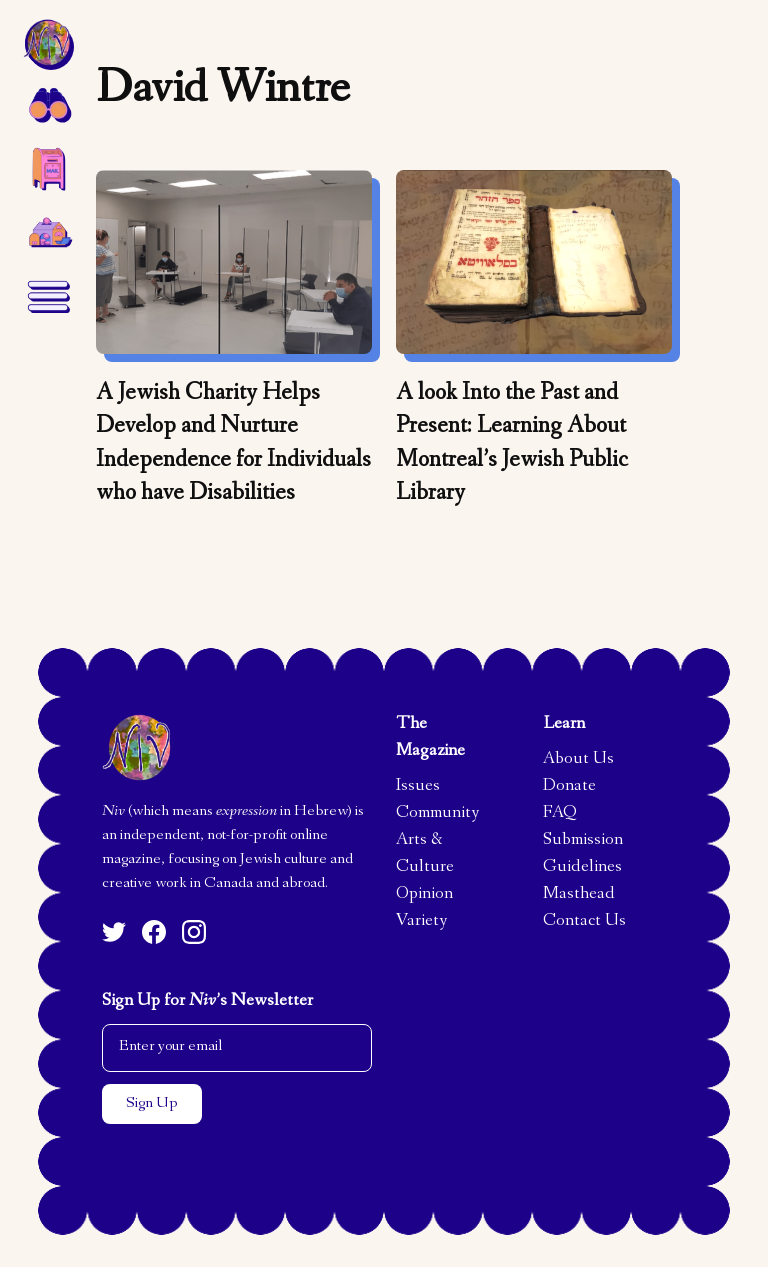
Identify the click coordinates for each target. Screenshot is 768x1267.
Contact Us (584, 922)
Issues (418, 787)
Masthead (579, 895)
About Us (578, 760)
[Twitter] (114, 932)
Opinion (424, 895)
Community (437, 814)
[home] (48, 44)
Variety (421, 922)
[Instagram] (194, 932)
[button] (48, 104)
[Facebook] (154, 932)
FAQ (560, 814)
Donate (569, 787)
